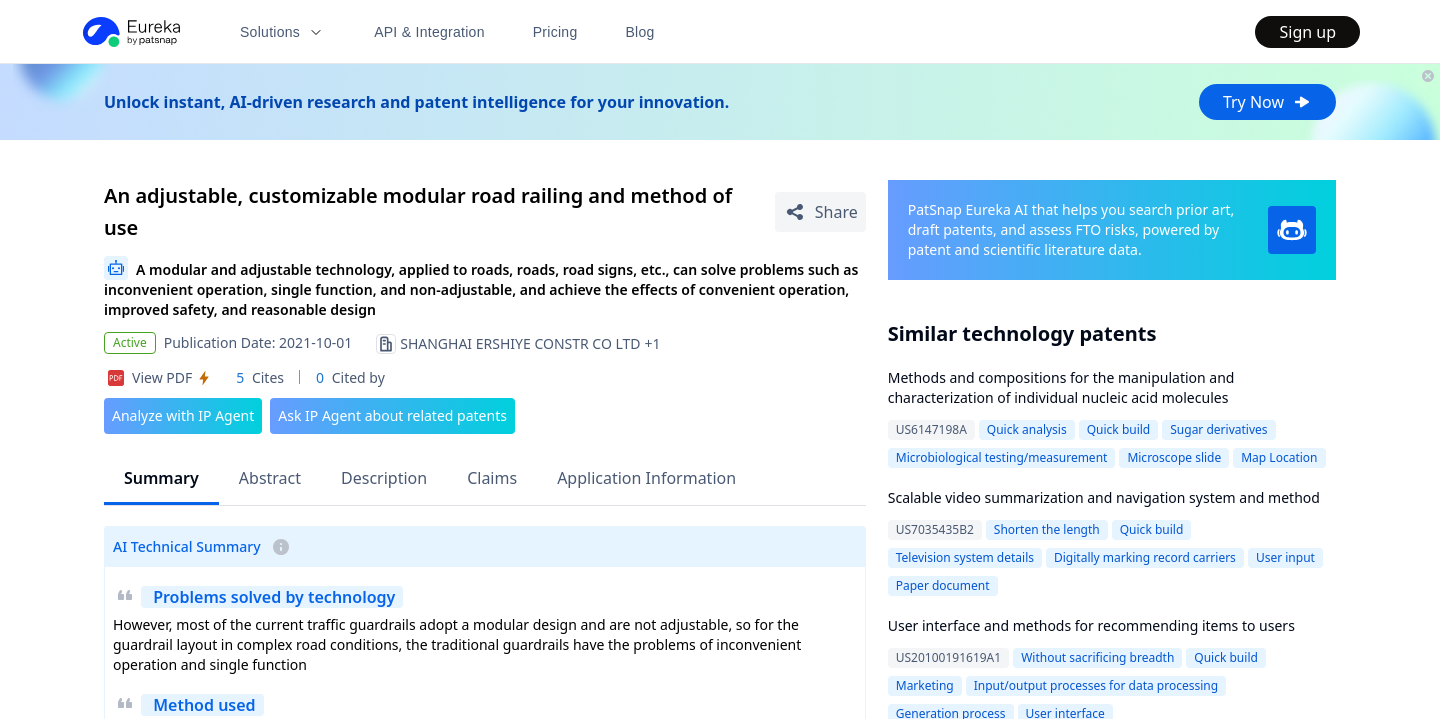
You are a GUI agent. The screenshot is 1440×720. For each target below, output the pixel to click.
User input (1285, 557)
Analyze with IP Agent (183, 415)
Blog (640, 32)
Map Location (1279, 457)
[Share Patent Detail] (820, 212)
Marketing (925, 685)
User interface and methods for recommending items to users (1091, 625)
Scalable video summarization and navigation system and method (1104, 497)
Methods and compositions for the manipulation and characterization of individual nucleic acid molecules (1061, 387)
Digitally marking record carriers (1145, 557)
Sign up (1307, 32)
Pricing (555, 32)
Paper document (943, 585)
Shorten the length (1047, 529)
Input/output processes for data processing (1096, 685)
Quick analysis (1027, 429)
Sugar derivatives (1218, 429)
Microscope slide (1174, 457)
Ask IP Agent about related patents (392, 415)
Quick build (1119, 429)
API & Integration (429, 32)
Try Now (1267, 102)
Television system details (965, 557)
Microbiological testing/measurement (1002, 457)
